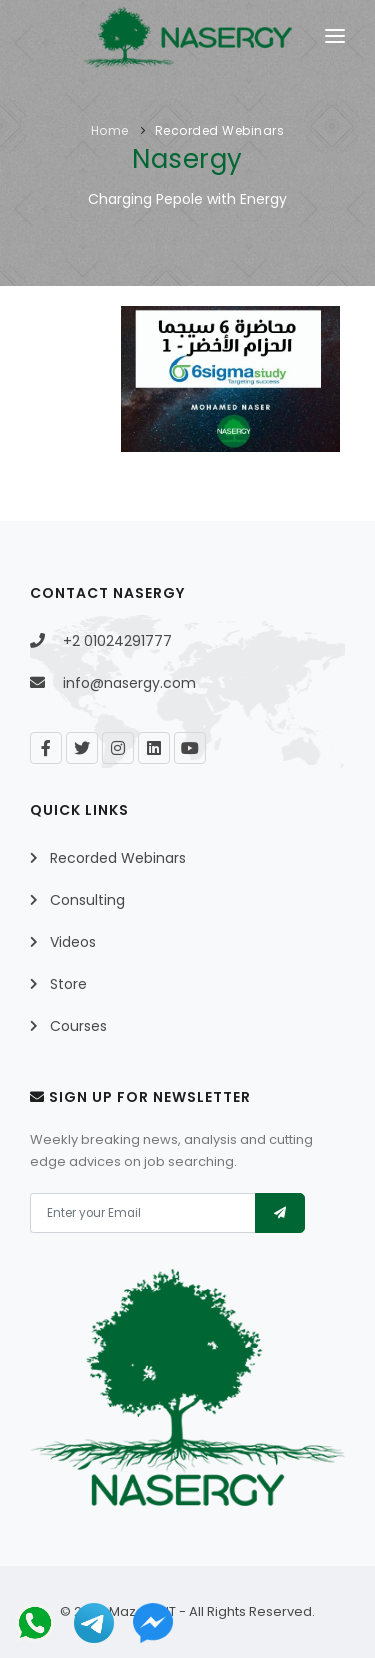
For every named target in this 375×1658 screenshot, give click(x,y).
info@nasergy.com (129, 683)
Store (68, 984)
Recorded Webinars (220, 130)
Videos (73, 942)
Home (110, 130)
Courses (78, 1026)
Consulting (87, 900)
